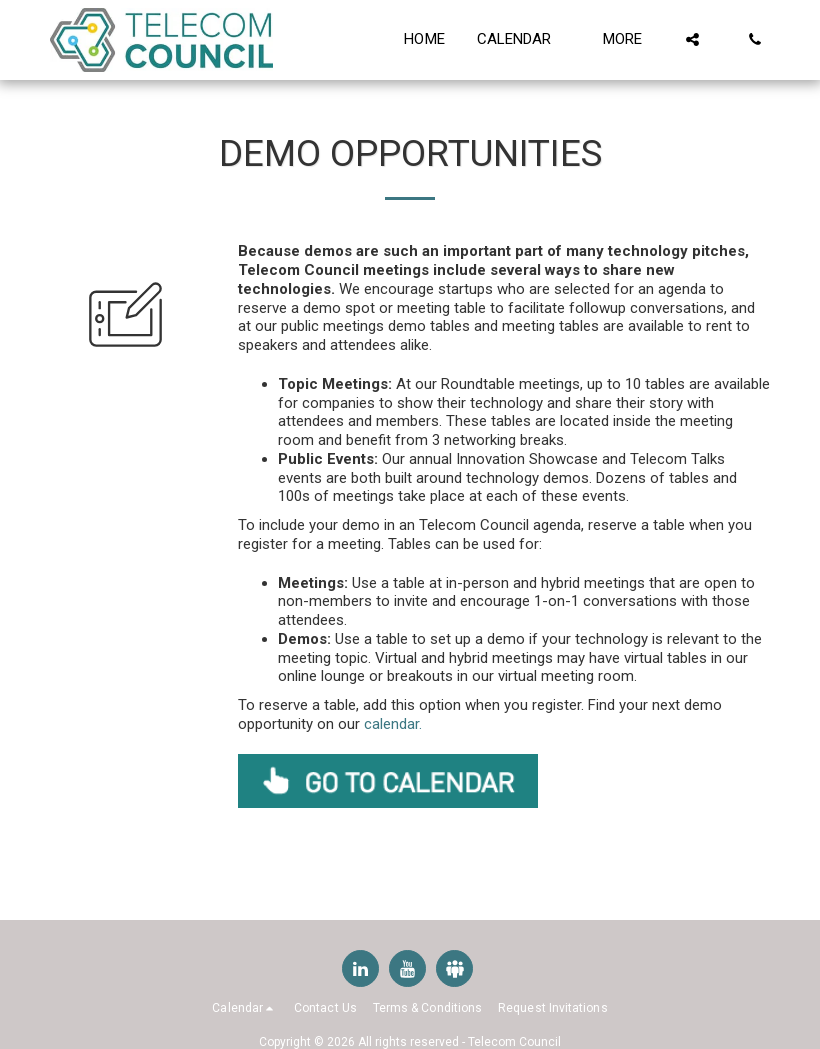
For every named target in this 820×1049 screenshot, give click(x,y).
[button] (524, 40)
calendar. (393, 724)
